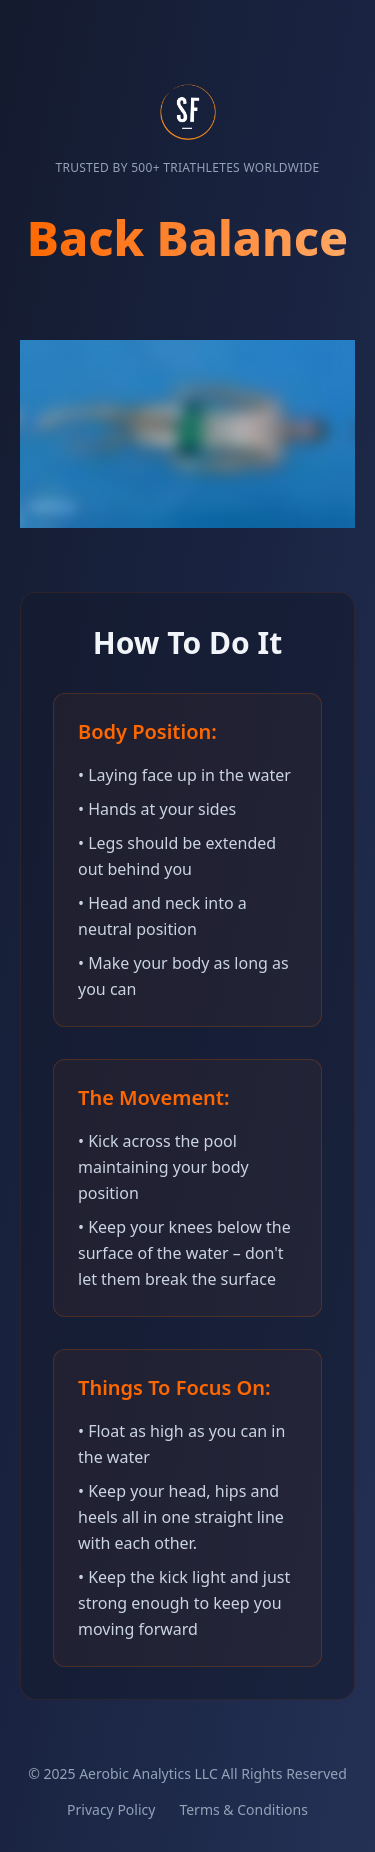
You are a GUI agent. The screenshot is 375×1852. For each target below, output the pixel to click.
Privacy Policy (111, 1809)
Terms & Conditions (243, 1809)
